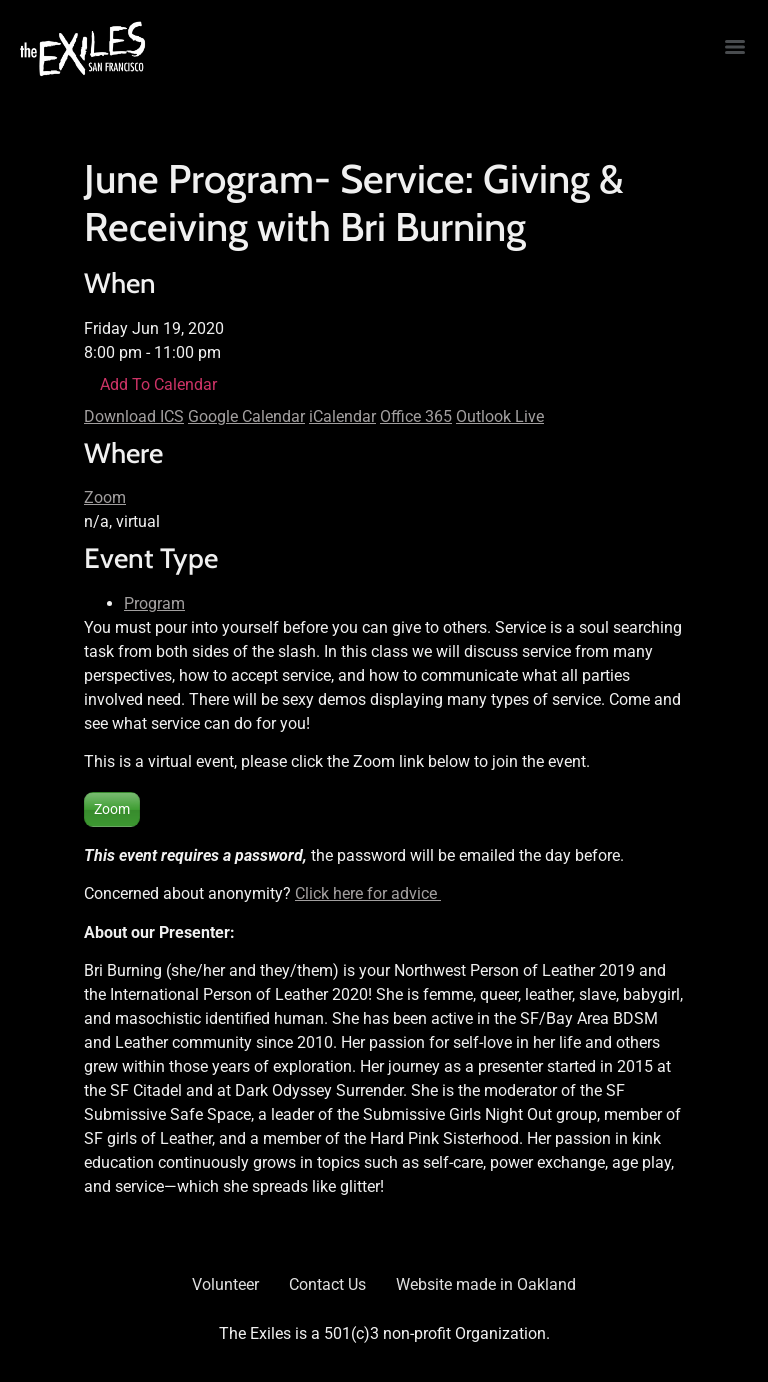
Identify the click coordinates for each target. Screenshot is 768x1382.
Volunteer (225, 1284)
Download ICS (134, 416)
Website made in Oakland (486, 1284)
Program (154, 603)
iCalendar (342, 416)
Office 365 (416, 416)
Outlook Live (500, 416)
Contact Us (327, 1284)
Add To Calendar (158, 384)
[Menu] (735, 47)
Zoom (105, 497)
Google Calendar (246, 416)
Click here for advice (368, 893)
